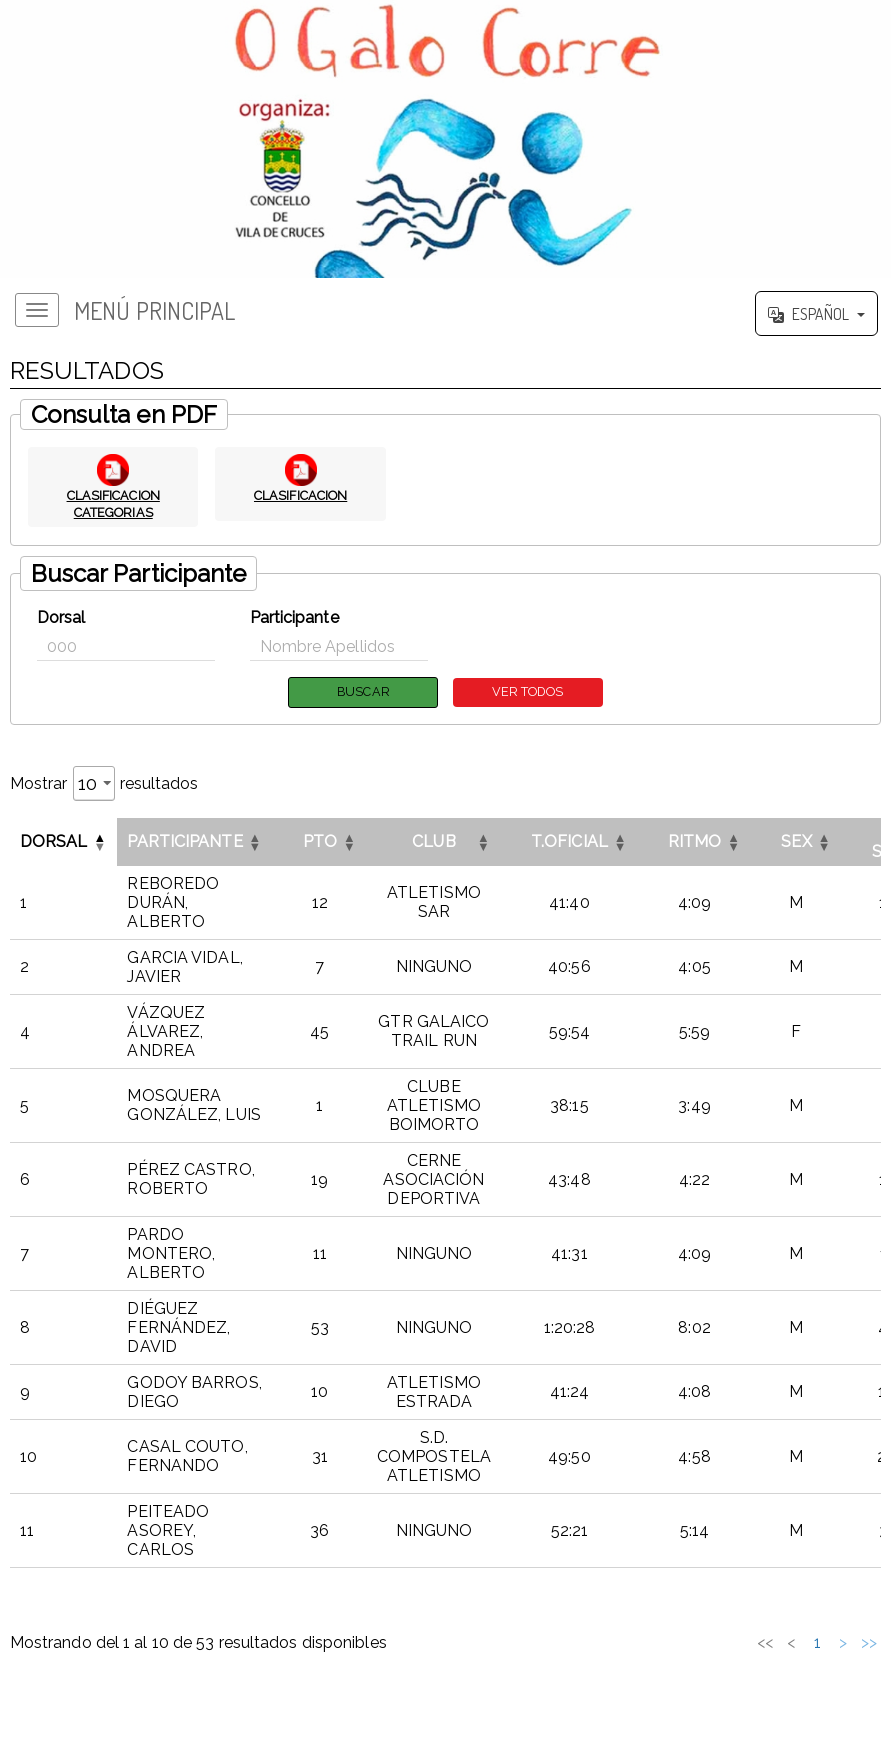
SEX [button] (796, 842)
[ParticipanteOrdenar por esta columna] (194, 842)
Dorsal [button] (54, 842)
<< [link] (635, 1642)
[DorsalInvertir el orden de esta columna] (64, 842)
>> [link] (869, 1642)
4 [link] (765, 1642)
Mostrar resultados (104, 783)
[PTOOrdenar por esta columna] (320, 842)
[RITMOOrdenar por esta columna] (695, 842)
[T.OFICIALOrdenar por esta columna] (569, 842)
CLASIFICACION (300, 494)
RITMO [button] (695, 842)
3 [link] (739, 1642)
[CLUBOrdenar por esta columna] (434, 842)
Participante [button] (184, 842)
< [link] (661, 1642)
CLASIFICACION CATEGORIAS (113, 503)
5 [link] (791, 1642)
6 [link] (817, 1642)
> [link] (843, 1642)
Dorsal (61, 617)
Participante (294, 617)
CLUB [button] (433, 842)
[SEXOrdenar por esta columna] (796, 842)
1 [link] (687, 1642)
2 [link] (713, 1642)
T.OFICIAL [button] (569, 842)
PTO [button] (320, 842)
